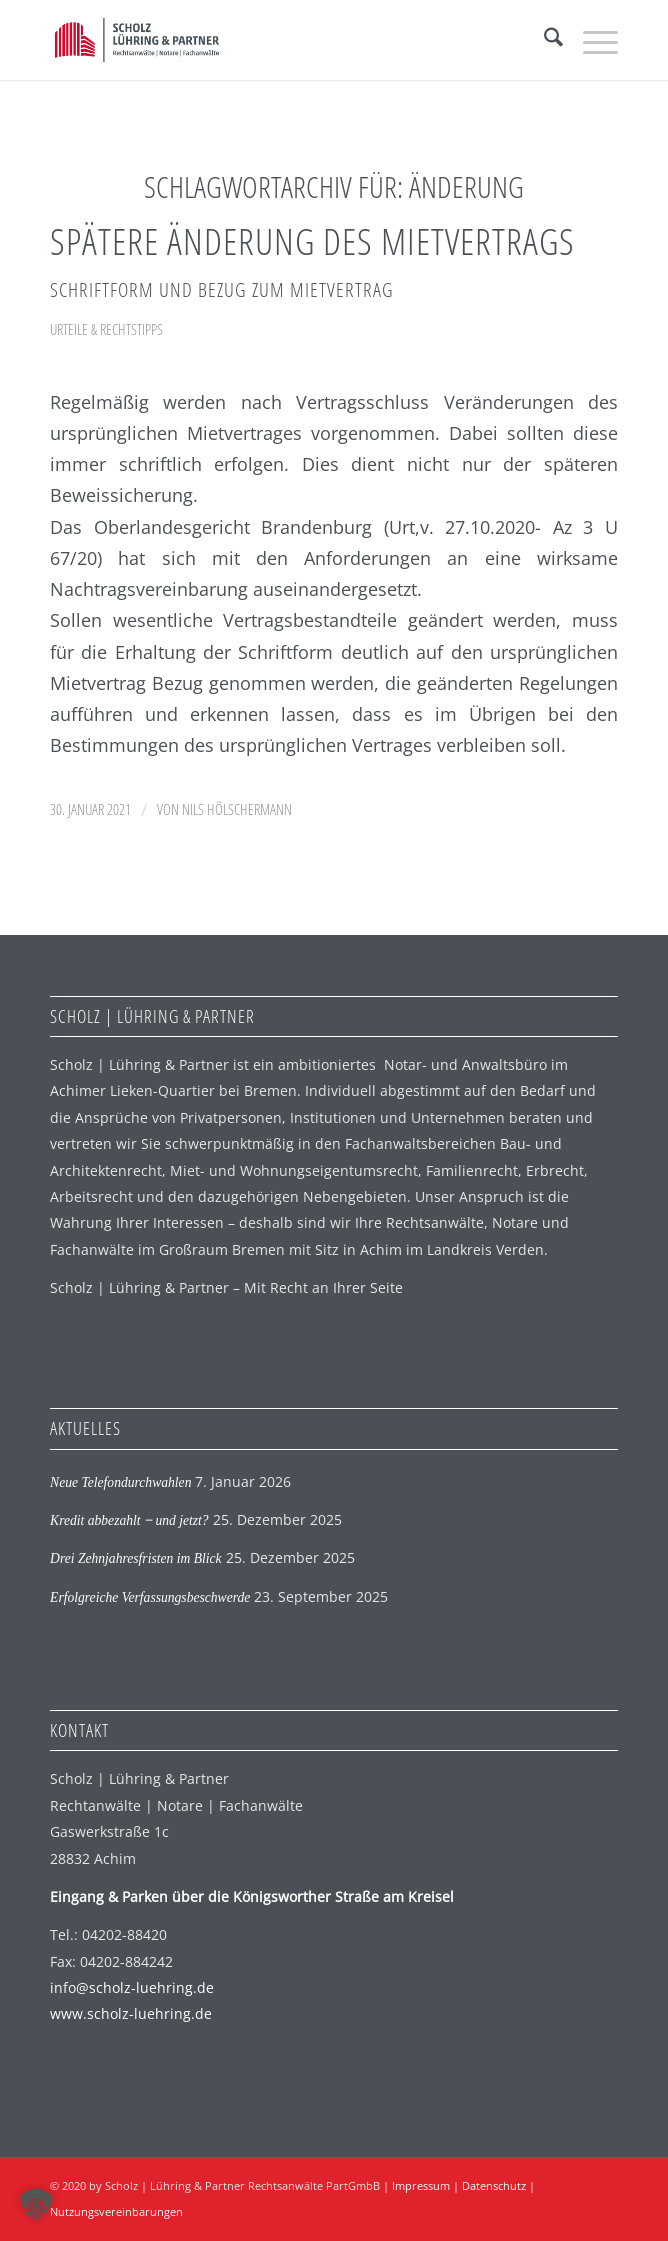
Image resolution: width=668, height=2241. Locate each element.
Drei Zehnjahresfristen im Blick (136, 1558)
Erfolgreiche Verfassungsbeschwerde (150, 1597)
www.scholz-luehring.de (131, 2013)
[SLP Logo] (277, 40)
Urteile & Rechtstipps (106, 329)
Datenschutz (494, 2185)
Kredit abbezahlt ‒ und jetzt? (129, 1520)
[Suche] (543, 40)
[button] (36, 2205)
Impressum (421, 2185)
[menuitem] (543, 40)
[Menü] (590, 40)
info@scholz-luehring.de (132, 1987)
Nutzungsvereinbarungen (116, 2211)
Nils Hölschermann (237, 809)
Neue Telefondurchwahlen (120, 1482)
